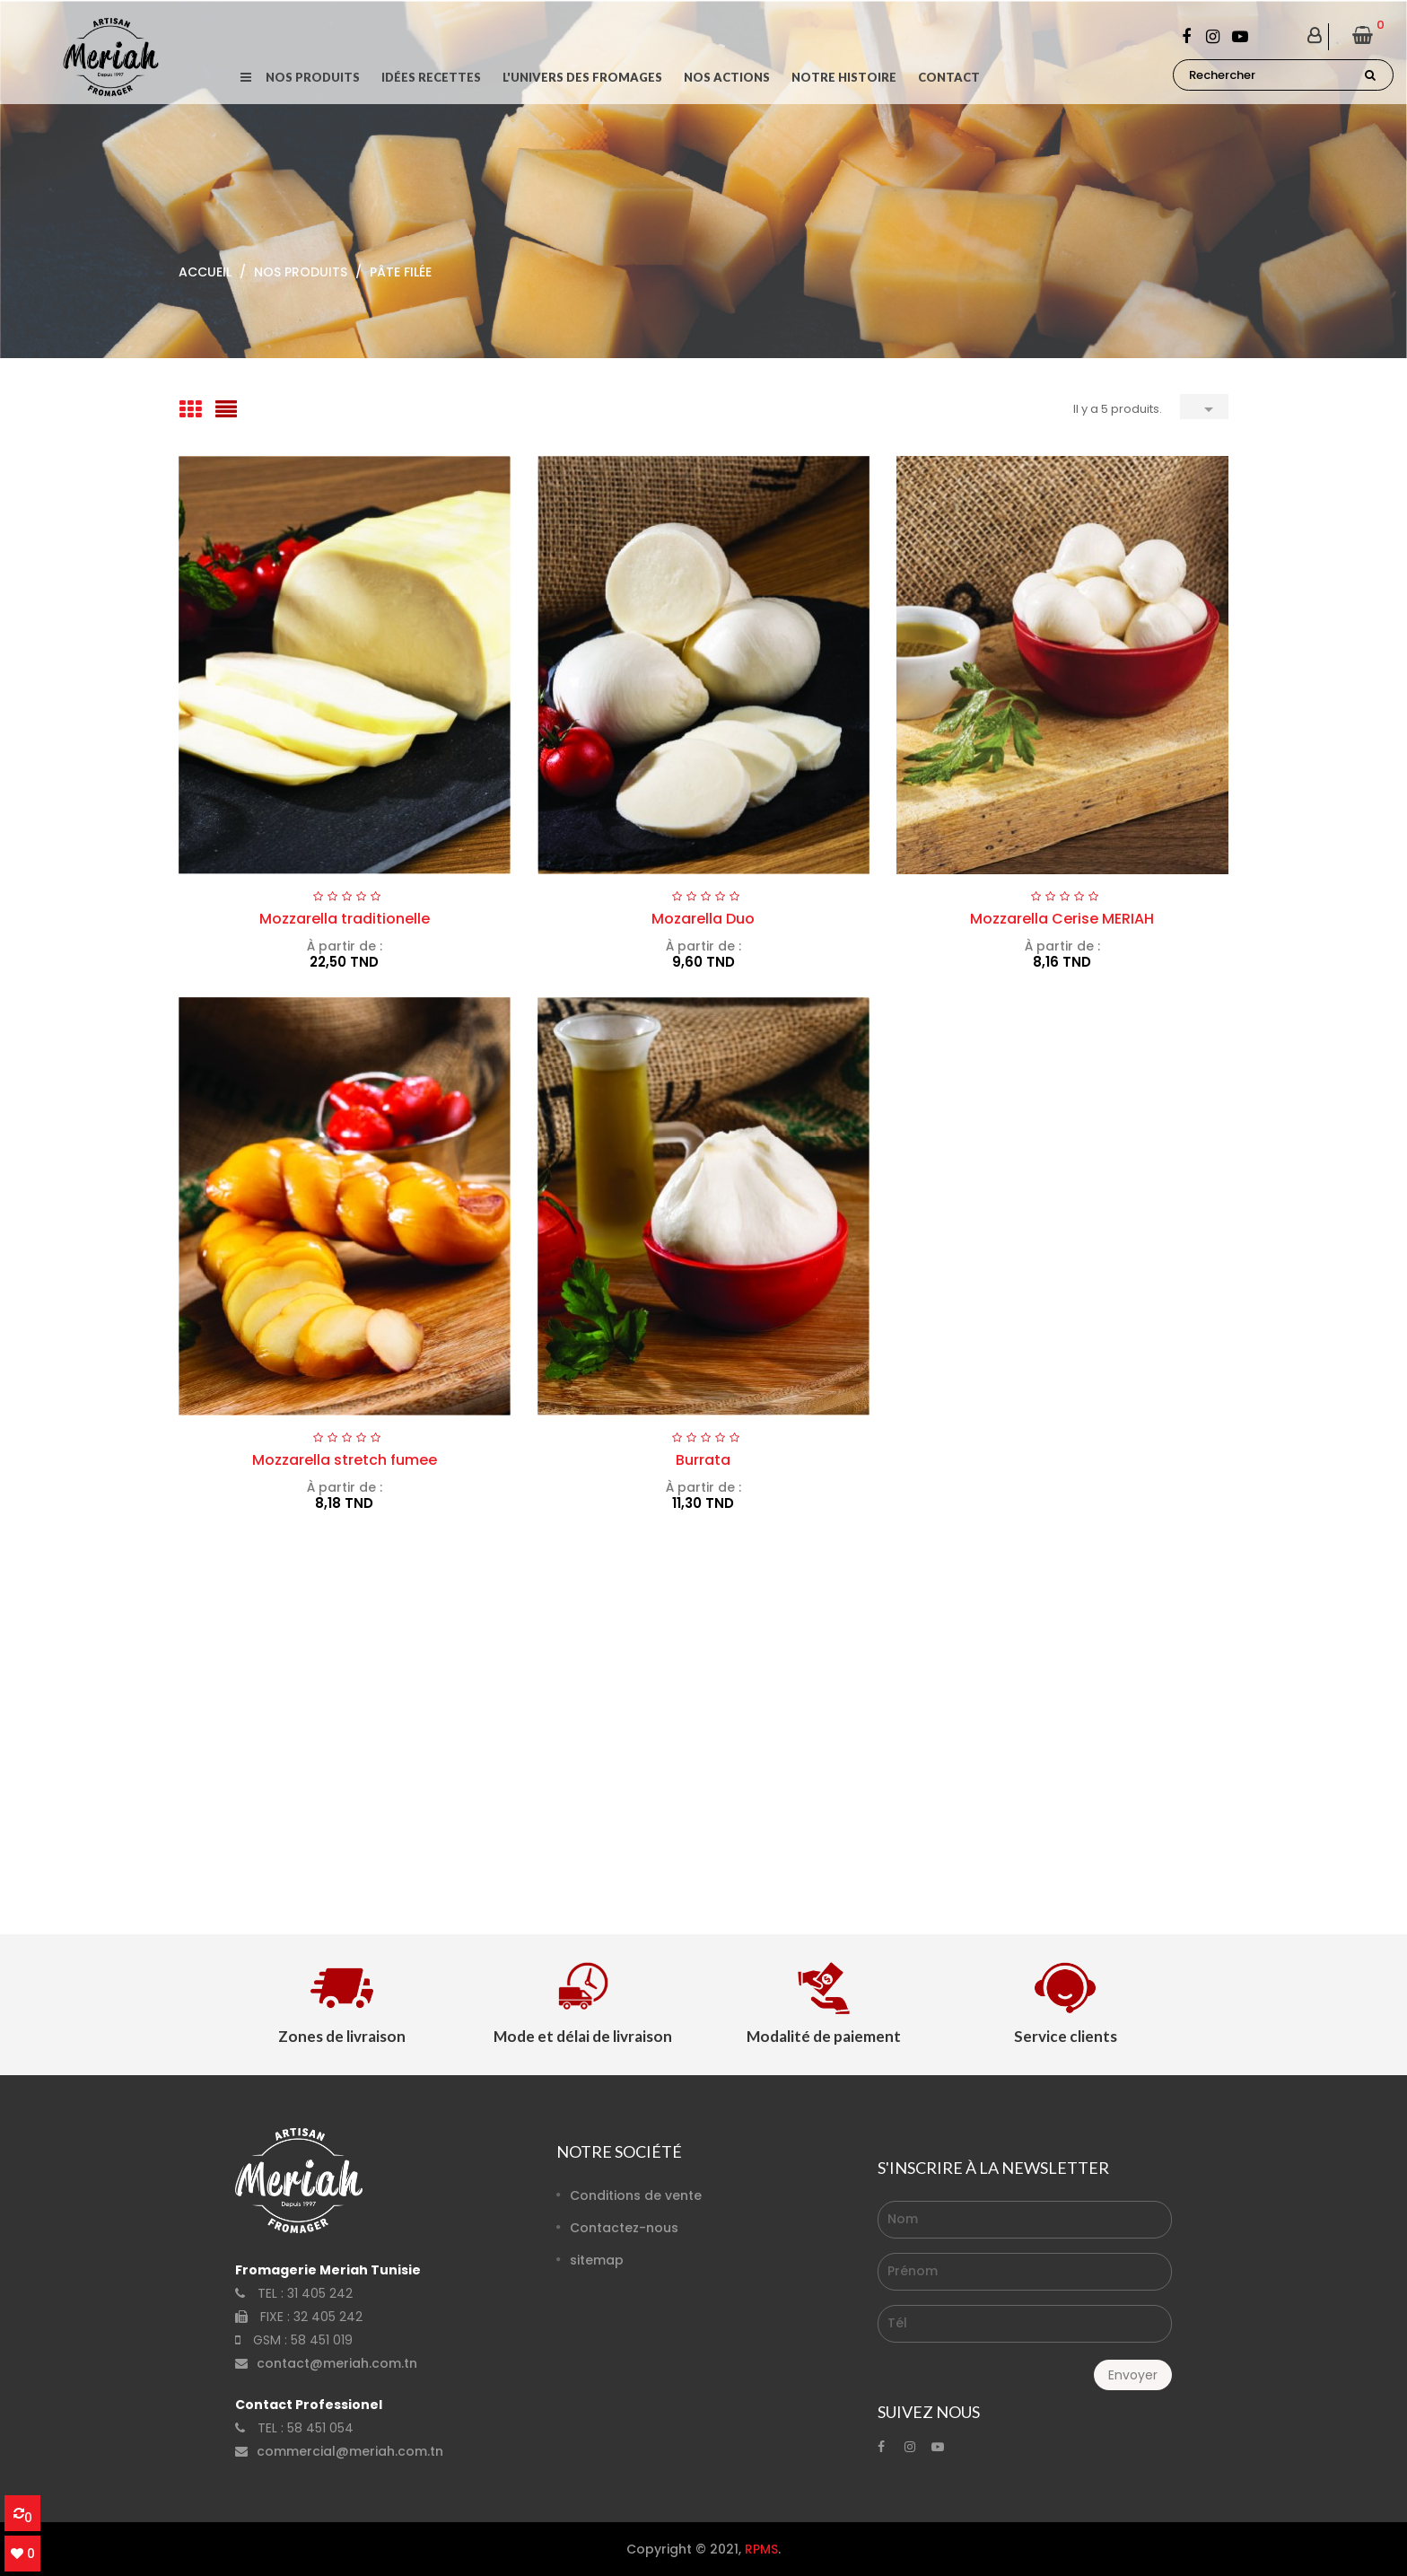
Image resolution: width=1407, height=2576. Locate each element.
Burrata (703, 1460)
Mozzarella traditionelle (344, 918)
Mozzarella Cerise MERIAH (1062, 918)
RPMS (761, 2549)
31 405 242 (320, 2293)
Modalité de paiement (824, 2036)
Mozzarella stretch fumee (344, 1460)
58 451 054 (320, 2428)
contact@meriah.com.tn (337, 2363)
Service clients (1065, 2036)
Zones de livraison (342, 2036)
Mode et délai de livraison (583, 2036)
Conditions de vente (636, 2195)
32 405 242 (328, 2317)
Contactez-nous (624, 2228)
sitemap (597, 2260)
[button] (245, 77)
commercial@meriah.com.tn (350, 2451)
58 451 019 (322, 2340)
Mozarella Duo (703, 918)
